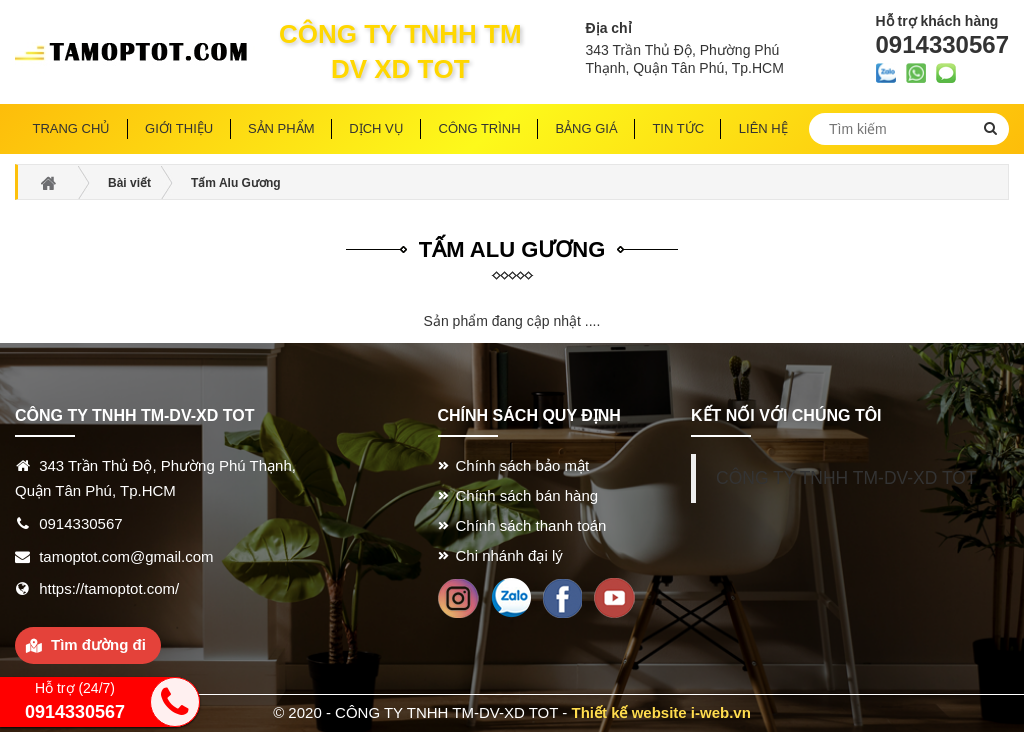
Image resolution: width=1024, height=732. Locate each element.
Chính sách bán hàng (527, 495)
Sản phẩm (281, 128)
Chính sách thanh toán (531, 525)
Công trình (480, 128)
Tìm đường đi (98, 644)
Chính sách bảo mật (523, 465)
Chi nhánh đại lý (509, 555)
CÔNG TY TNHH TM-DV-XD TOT (846, 478)
